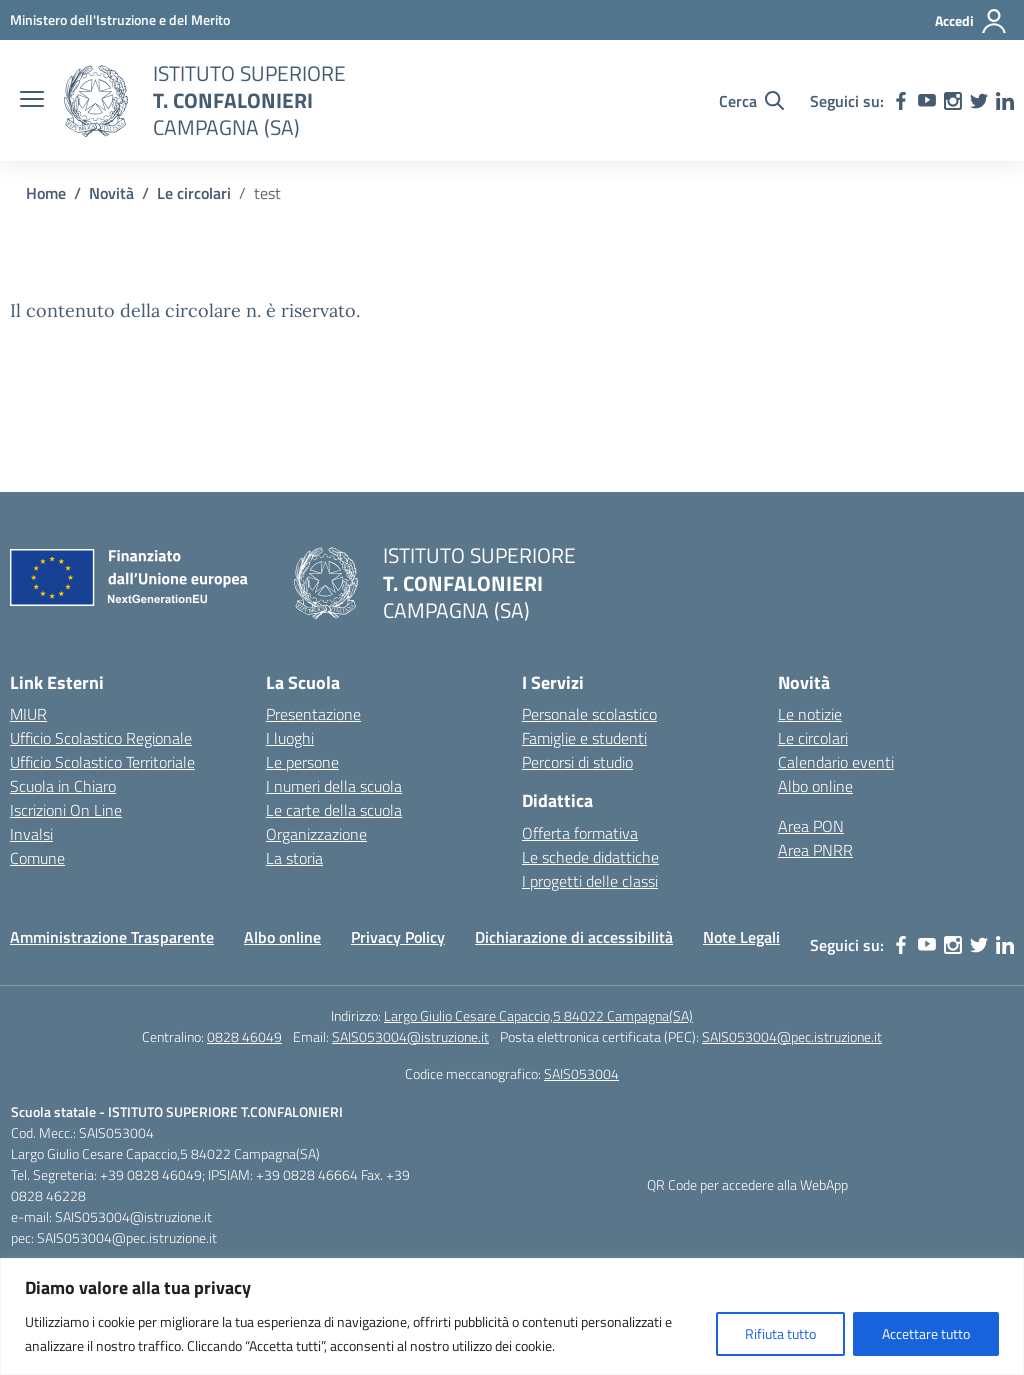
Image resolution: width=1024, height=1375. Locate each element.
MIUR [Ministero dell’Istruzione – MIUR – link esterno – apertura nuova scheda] (28, 714)
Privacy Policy (398, 937)
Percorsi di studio (577, 762)
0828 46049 (244, 1036)
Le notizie (810, 714)
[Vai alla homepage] (96, 101)
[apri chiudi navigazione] (32, 101)
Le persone (302, 762)
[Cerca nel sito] (751, 101)
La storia (294, 858)
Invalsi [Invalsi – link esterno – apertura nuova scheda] (31, 834)
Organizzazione (316, 834)
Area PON (811, 826)
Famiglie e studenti (584, 738)
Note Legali (741, 937)
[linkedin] (1005, 101)
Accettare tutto (926, 1333)
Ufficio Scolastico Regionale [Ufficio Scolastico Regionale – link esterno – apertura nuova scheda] (101, 738)
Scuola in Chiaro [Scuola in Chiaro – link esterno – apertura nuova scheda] (63, 786)
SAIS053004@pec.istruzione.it (792, 1036)
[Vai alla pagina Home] (46, 193)
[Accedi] (971, 21)
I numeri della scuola (334, 786)
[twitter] (979, 101)
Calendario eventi (836, 762)
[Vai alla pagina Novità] (111, 193)
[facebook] (901, 101)
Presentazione (313, 714)
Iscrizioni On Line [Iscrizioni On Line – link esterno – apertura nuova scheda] (66, 810)
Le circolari (813, 738)
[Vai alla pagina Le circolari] (194, 193)
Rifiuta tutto (780, 1333)
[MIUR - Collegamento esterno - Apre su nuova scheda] (120, 19)
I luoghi (290, 738)
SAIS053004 (581, 1073)
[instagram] (953, 101)
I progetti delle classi (590, 881)
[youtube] (927, 101)
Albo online (815, 786)
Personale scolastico (589, 714)
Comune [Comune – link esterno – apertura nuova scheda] (37, 858)
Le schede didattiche (590, 857)
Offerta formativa (580, 833)
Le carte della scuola (334, 810)
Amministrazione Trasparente (112, 937)
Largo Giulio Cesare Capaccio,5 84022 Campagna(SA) (538, 1015)
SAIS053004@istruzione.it (410, 1036)
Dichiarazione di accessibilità (574, 937)
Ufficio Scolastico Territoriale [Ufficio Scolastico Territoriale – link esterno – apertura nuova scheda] (102, 762)
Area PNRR (815, 850)
